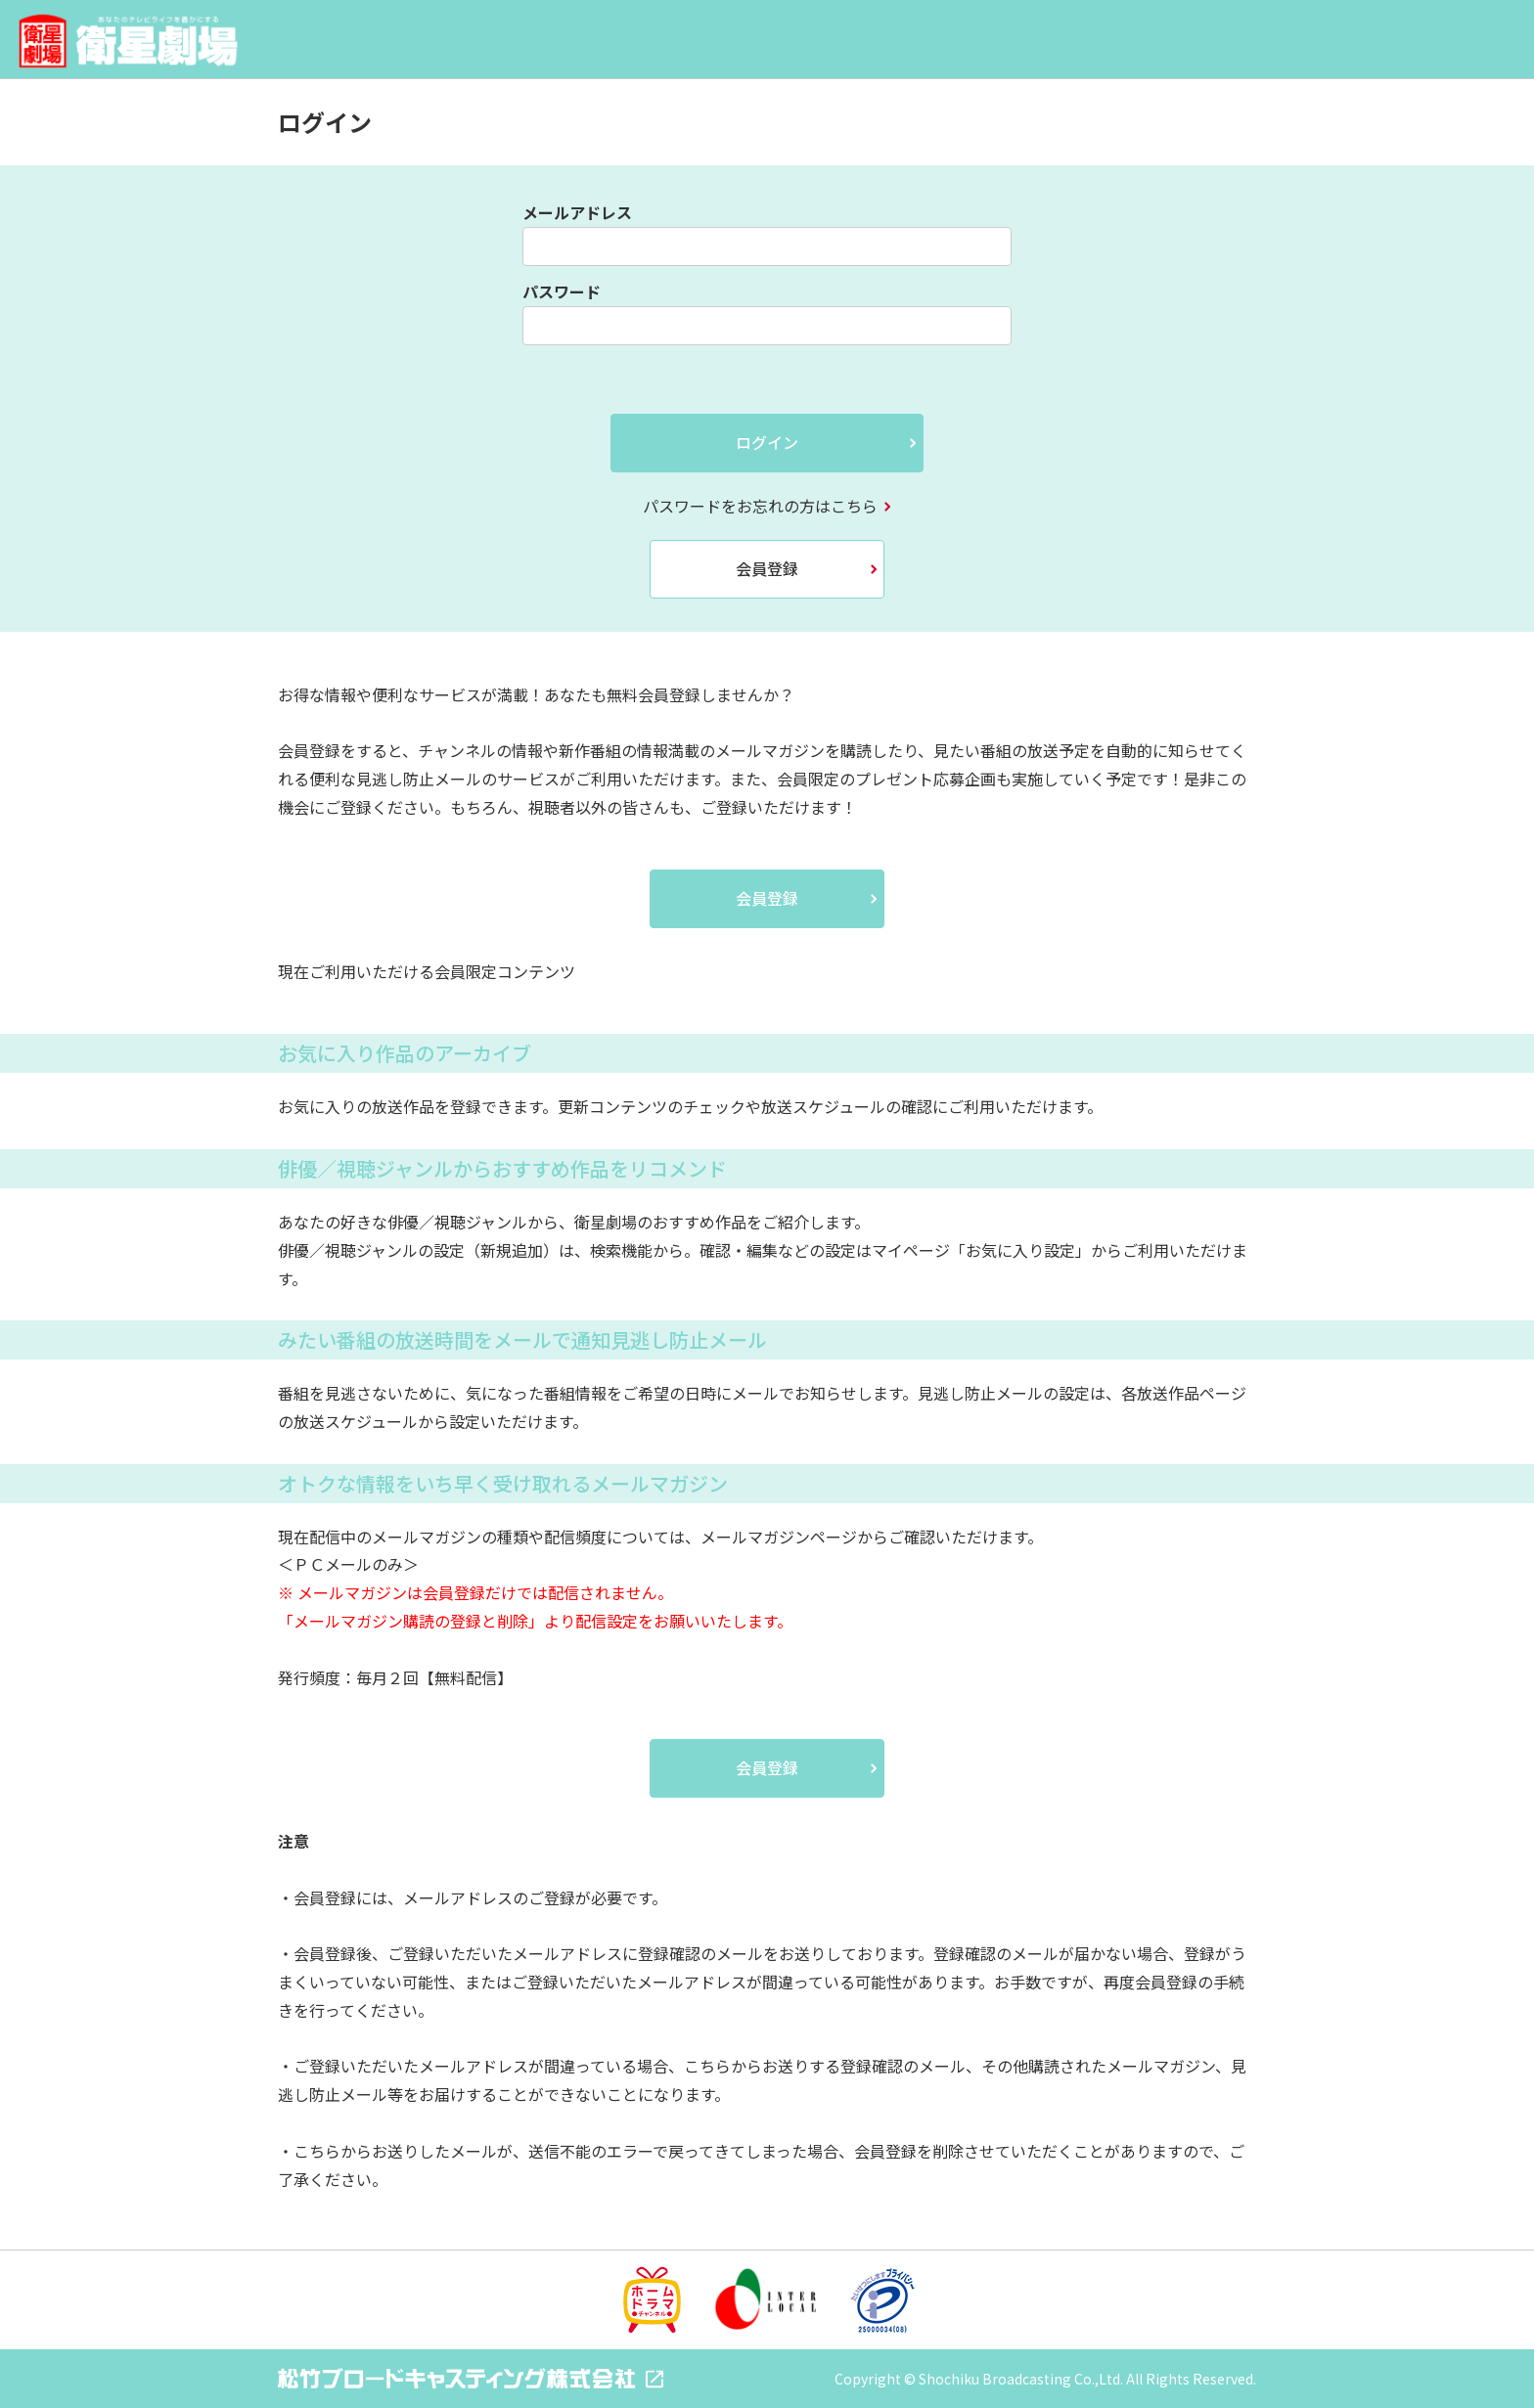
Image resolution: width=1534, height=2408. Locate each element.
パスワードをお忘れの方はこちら (760, 505)
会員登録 (767, 568)
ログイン (767, 442)
